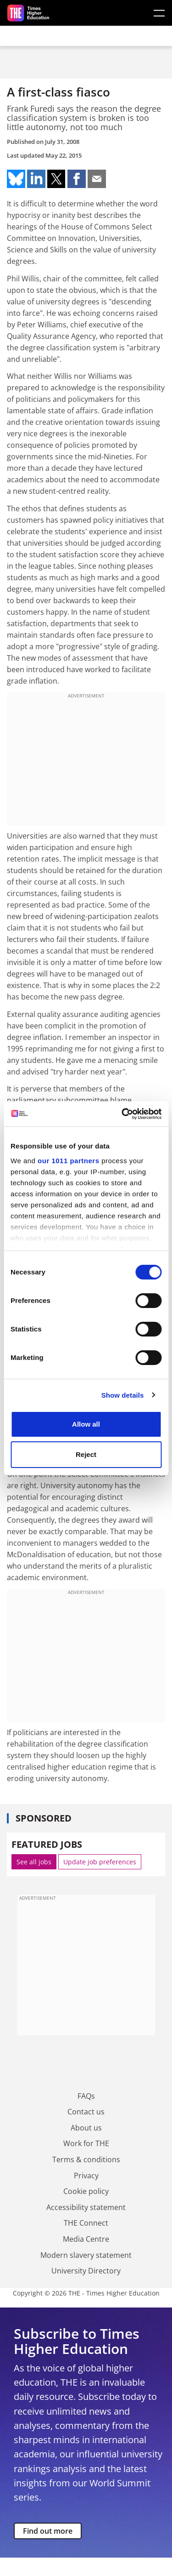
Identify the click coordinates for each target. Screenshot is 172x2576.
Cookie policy (86, 2191)
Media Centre (86, 2239)
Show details (122, 1395)
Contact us (86, 2112)
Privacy (86, 2175)
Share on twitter (56, 179)
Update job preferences (99, 1861)
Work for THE (86, 2143)
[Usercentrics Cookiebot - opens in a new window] (122, 1114)
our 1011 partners (68, 1161)
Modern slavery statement (86, 2255)
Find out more (47, 2531)
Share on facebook (76, 179)
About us (86, 2128)
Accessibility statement (86, 2207)
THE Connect (86, 2223)
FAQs (86, 2096)
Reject (86, 1454)
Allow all (86, 1424)
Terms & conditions (86, 2159)
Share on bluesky (16, 179)
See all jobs (34, 1861)
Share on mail (97, 179)
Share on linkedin (36, 179)
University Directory (86, 2271)
